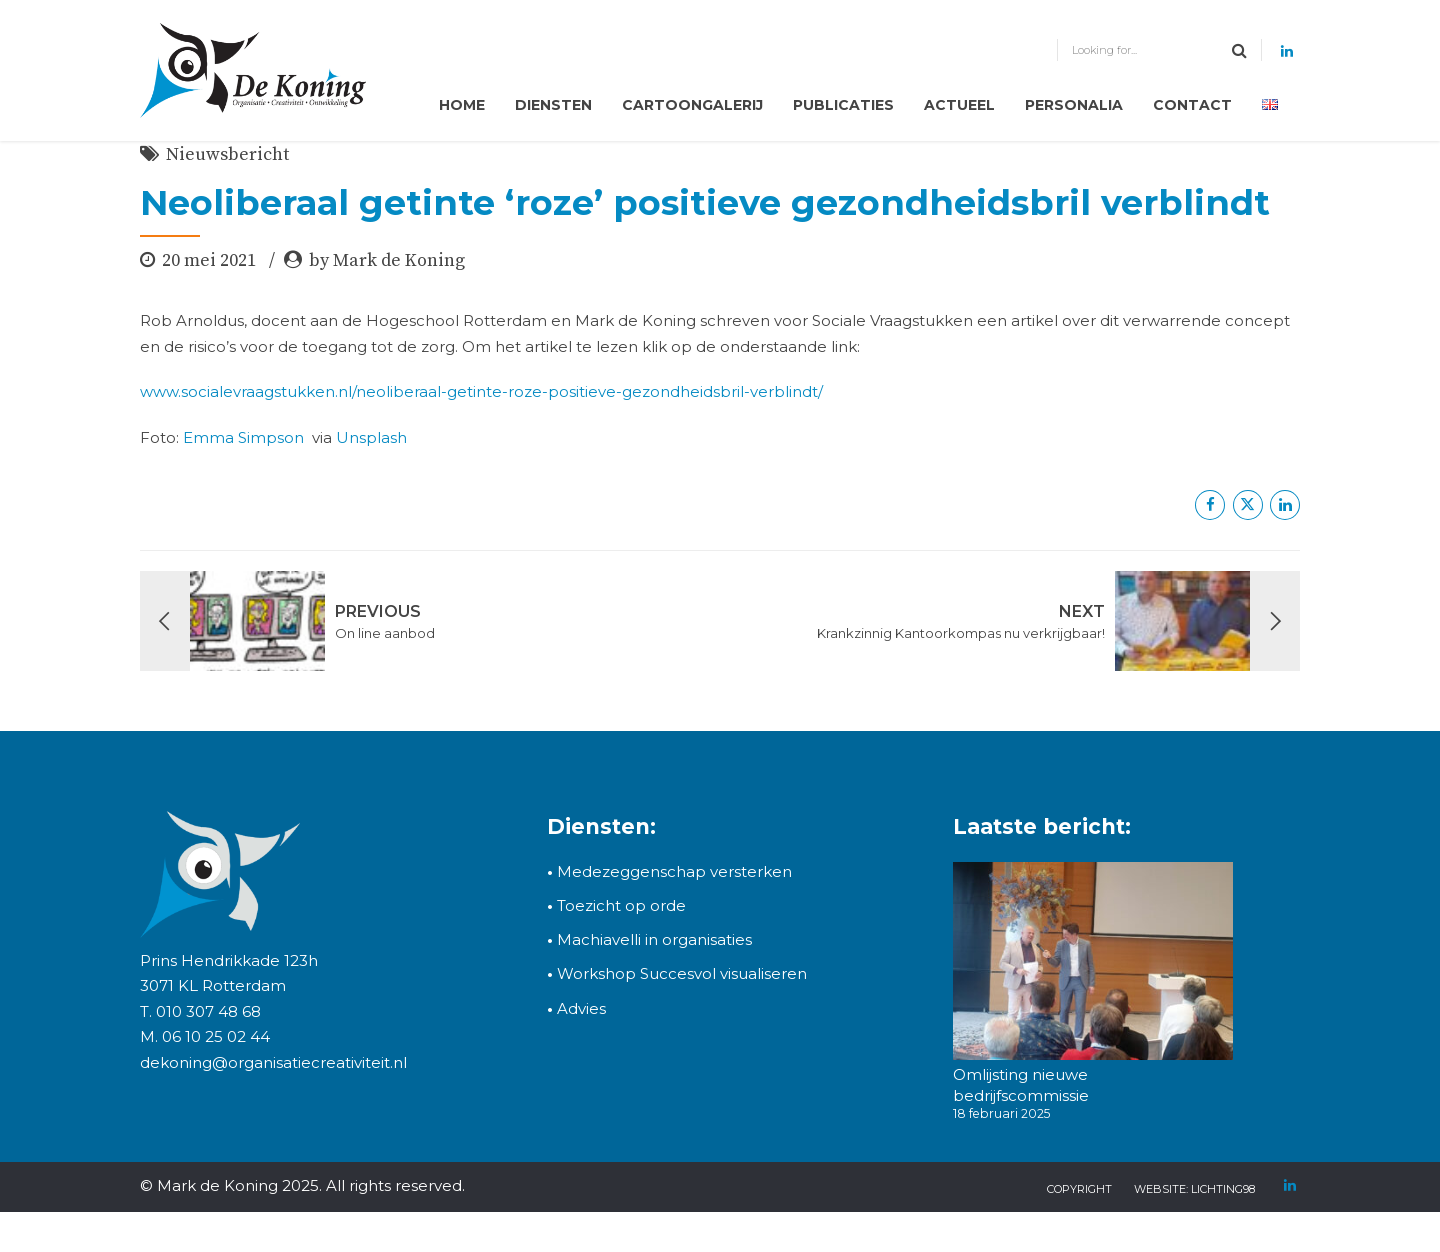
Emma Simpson (243, 437)
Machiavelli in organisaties (649, 939)
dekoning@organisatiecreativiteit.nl (273, 1062)
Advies (581, 1008)
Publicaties (843, 105)
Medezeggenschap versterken (674, 871)
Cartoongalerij (692, 105)
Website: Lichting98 (1194, 1189)
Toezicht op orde (616, 905)
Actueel (959, 105)
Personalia (1074, 105)
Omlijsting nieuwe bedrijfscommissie (1021, 1084)
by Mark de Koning (387, 260)
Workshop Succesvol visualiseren (677, 973)
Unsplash (371, 437)
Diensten (553, 105)
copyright (1079, 1189)
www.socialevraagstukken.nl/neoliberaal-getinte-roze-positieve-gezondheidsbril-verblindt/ (481, 391)
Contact (1192, 105)
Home (462, 105)
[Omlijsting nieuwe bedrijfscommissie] (1093, 964)
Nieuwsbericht (227, 154)
